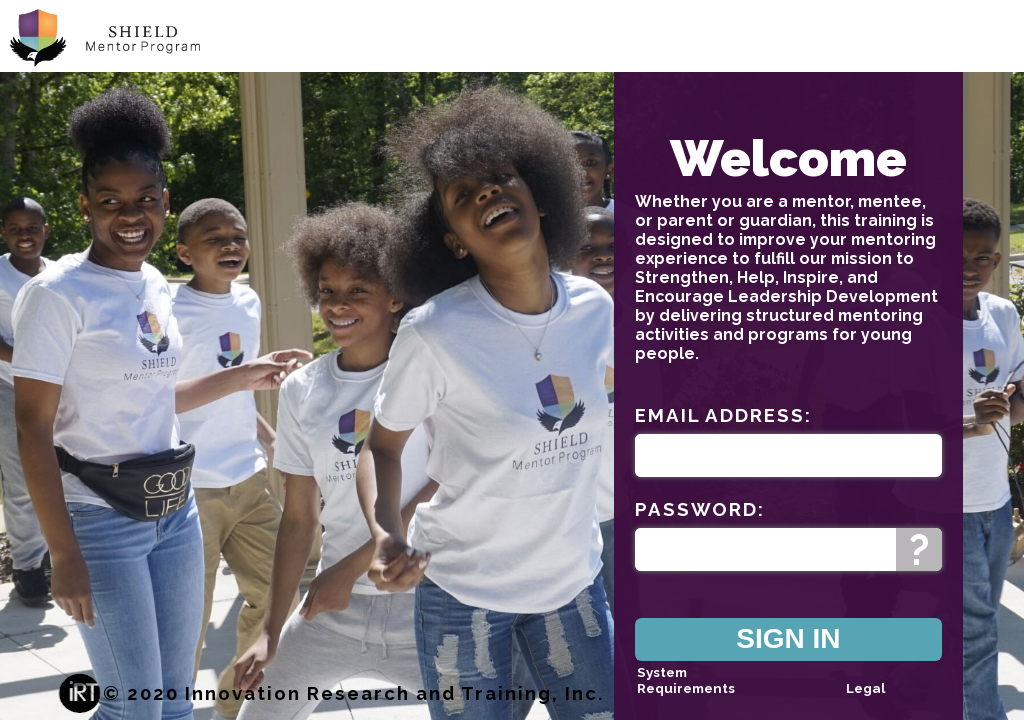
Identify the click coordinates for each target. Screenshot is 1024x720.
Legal (865, 688)
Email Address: (723, 415)
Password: (700, 509)
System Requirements (686, 680)
